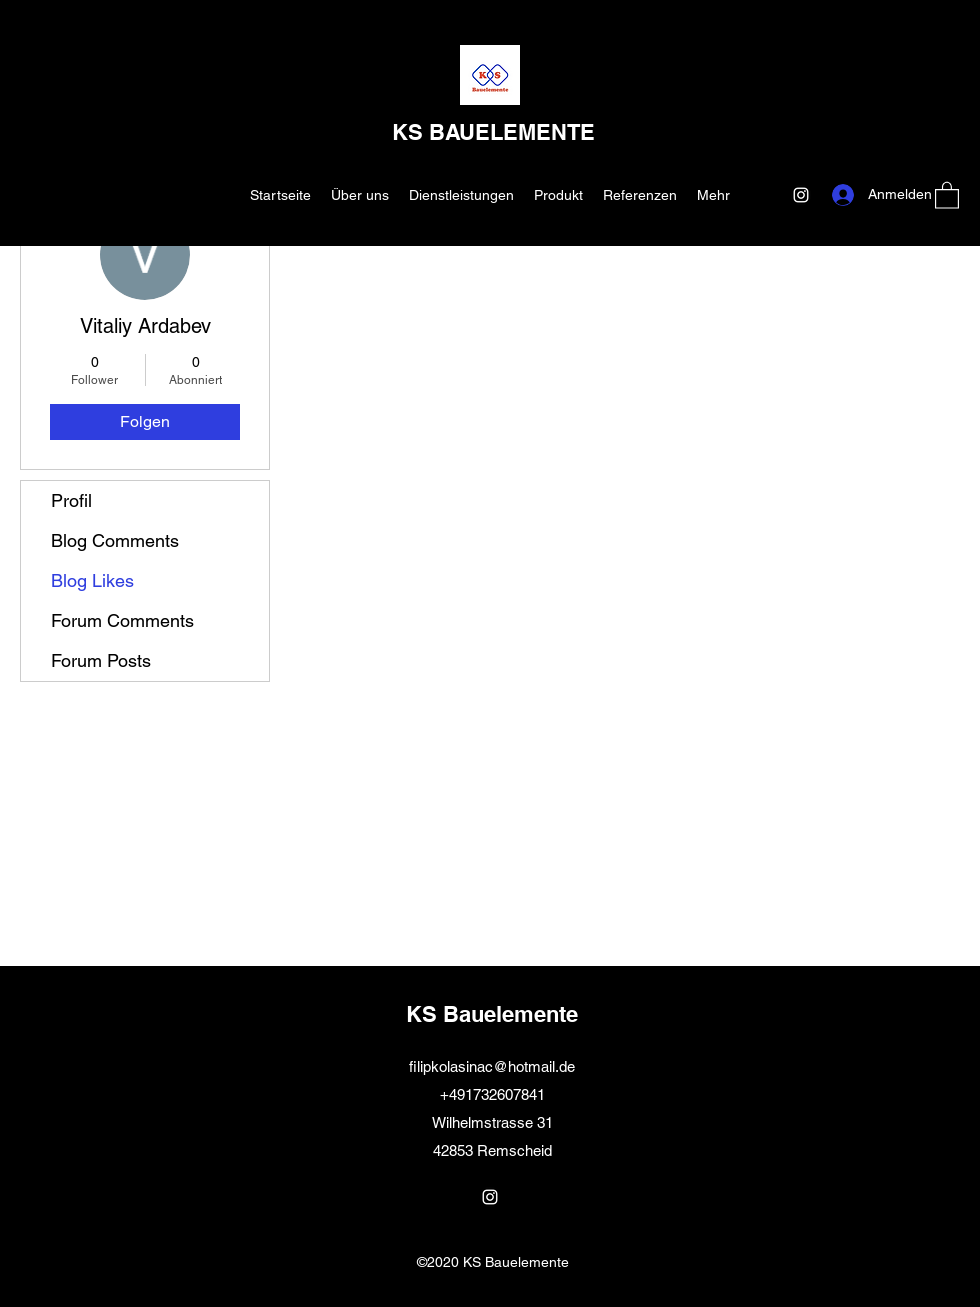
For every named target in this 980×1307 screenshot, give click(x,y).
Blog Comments (115, 540)
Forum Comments (122, 620)
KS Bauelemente (492, 1014)
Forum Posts (101, 660)
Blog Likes (92, 580)
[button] (947, 194)
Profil (71, 500)
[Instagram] (801, 195)
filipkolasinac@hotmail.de (492, 1066)
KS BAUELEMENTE (493, 132)
